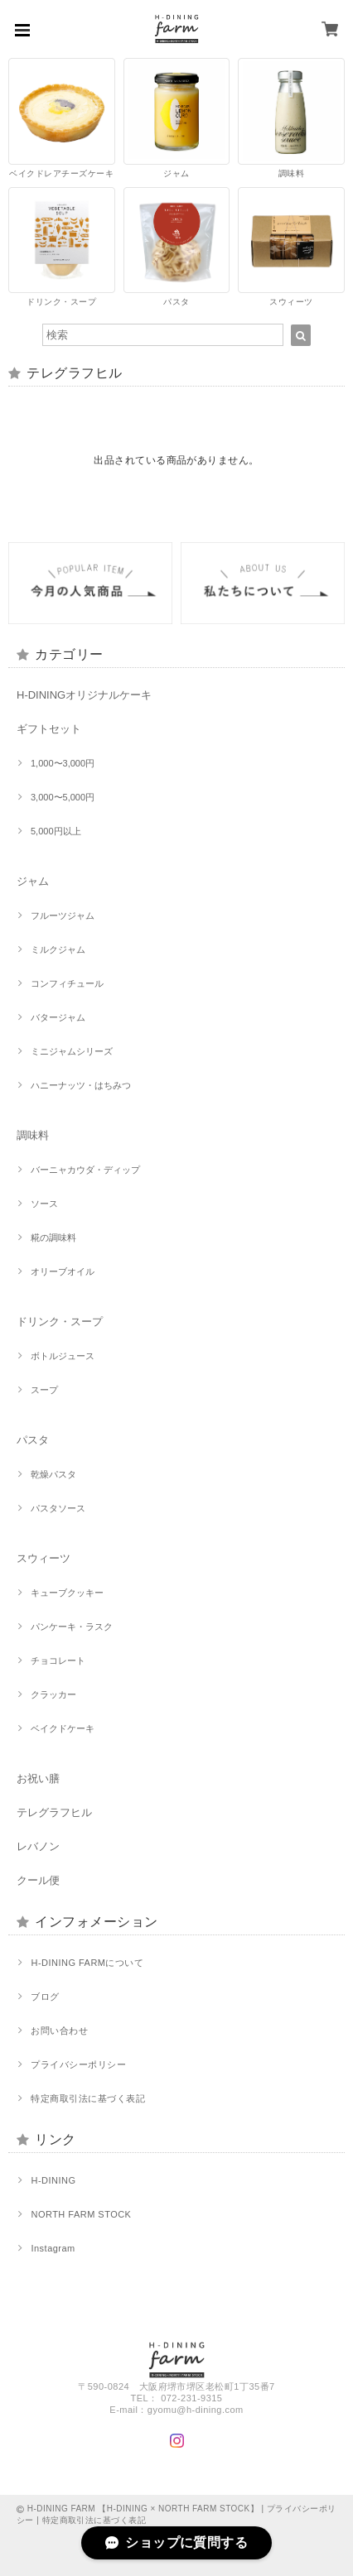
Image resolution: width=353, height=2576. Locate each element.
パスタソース (58, 1508)
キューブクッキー (67, 1593)
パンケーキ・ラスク (72, 1627)
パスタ (33, 1440)
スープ (44, 1390)
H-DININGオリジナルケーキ (84, 695)
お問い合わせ (59, 2030)
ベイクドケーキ (62, 1728)
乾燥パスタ (53, 1474)
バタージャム (58, 1017)
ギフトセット (49, 729)
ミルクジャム (58, 949)
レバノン (38, 1846)
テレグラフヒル (54, 1812)
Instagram (53, 2248)
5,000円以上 (56, 831)
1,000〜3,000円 (62, 763)
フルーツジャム (62, 915)
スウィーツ (43, 1558)
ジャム (33, 881)
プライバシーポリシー (78, 2064)
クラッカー (53, 1694)
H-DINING (53, 2180)
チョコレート (58, 1660)
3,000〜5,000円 (62, 797)
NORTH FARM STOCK (81, 2214)
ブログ (45, 1997)
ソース (44, 1204)
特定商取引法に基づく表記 (88, 2098)
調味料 (33, 1135)
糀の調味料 (53, 1237)
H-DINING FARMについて (87, 1963)
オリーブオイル (62, 1271)
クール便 (38, 1880)
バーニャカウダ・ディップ (85, 1170)
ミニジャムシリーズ (72, 1051)
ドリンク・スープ (60, 1321)
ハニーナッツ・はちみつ (81, 1085)
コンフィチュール (67, 983)
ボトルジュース (62, 1356)
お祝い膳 (38, 1778)
